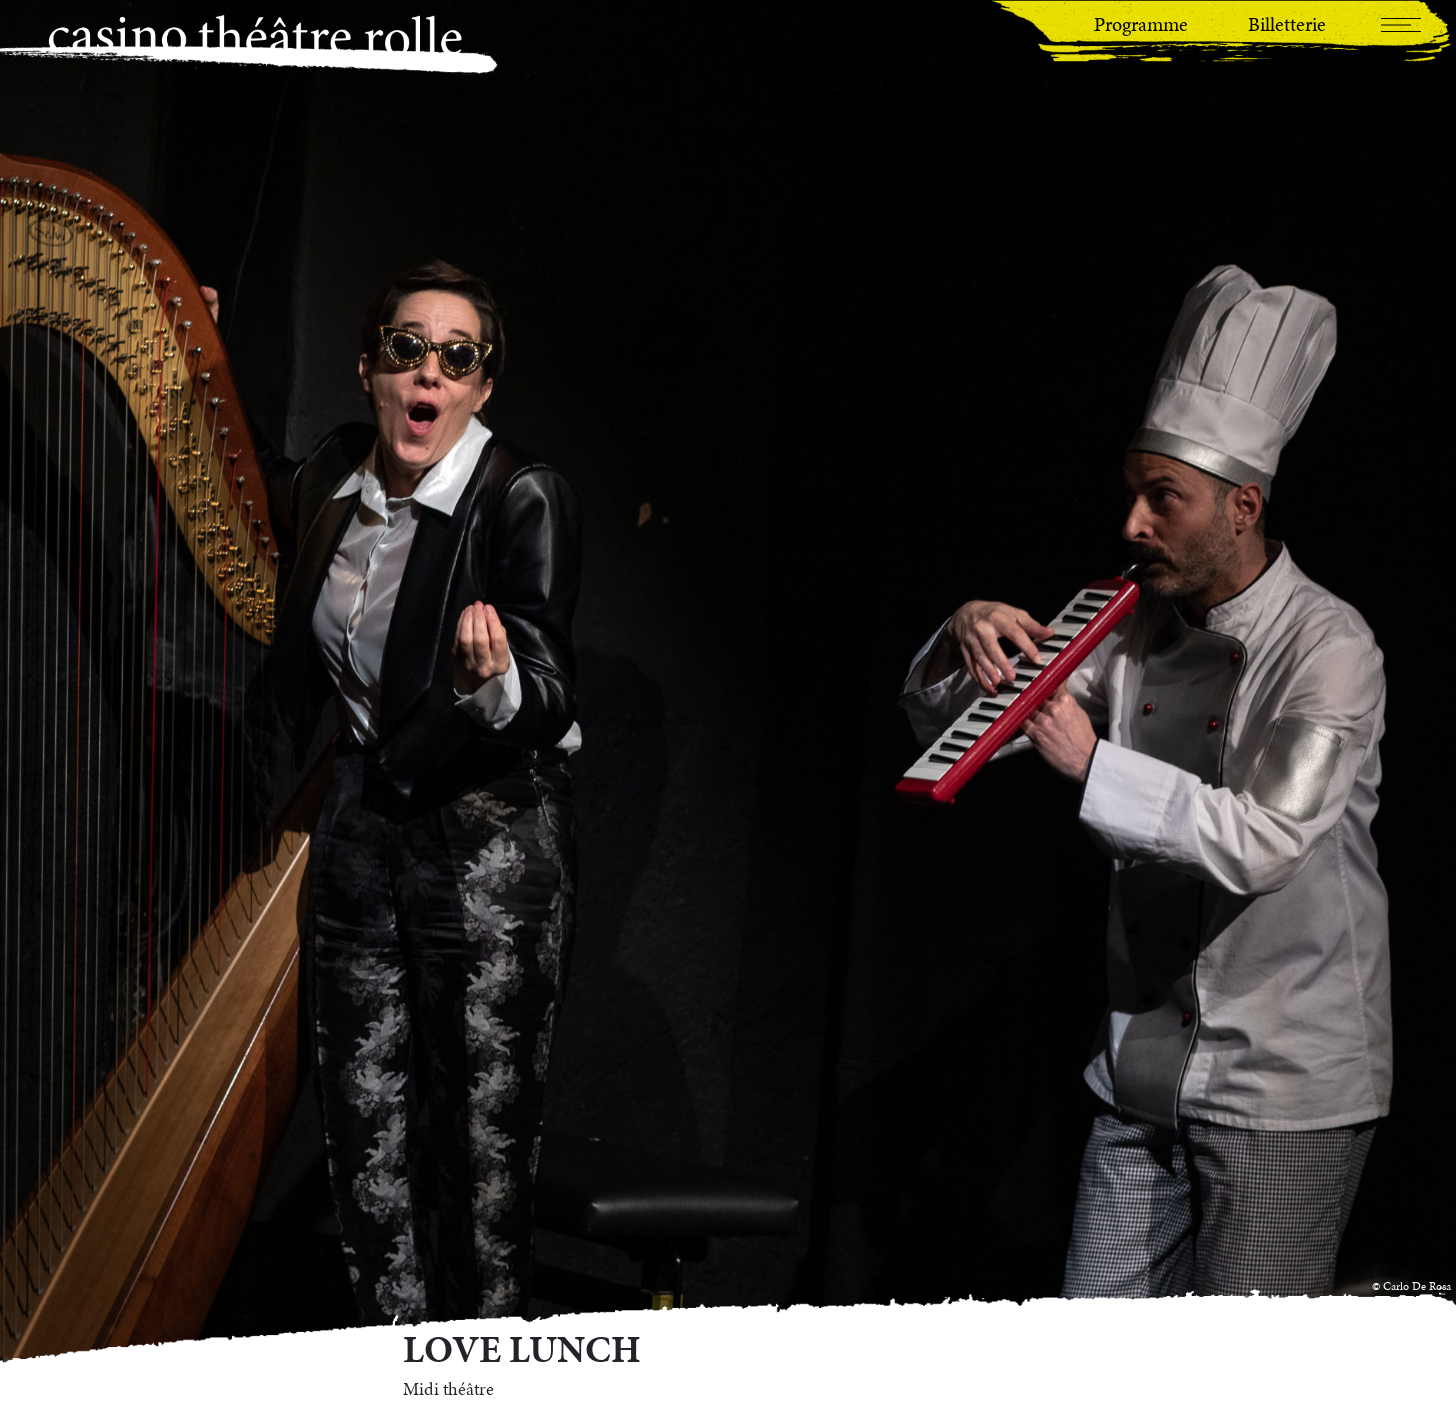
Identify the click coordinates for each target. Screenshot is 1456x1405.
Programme (1141, 24)
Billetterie (1287, 24)
